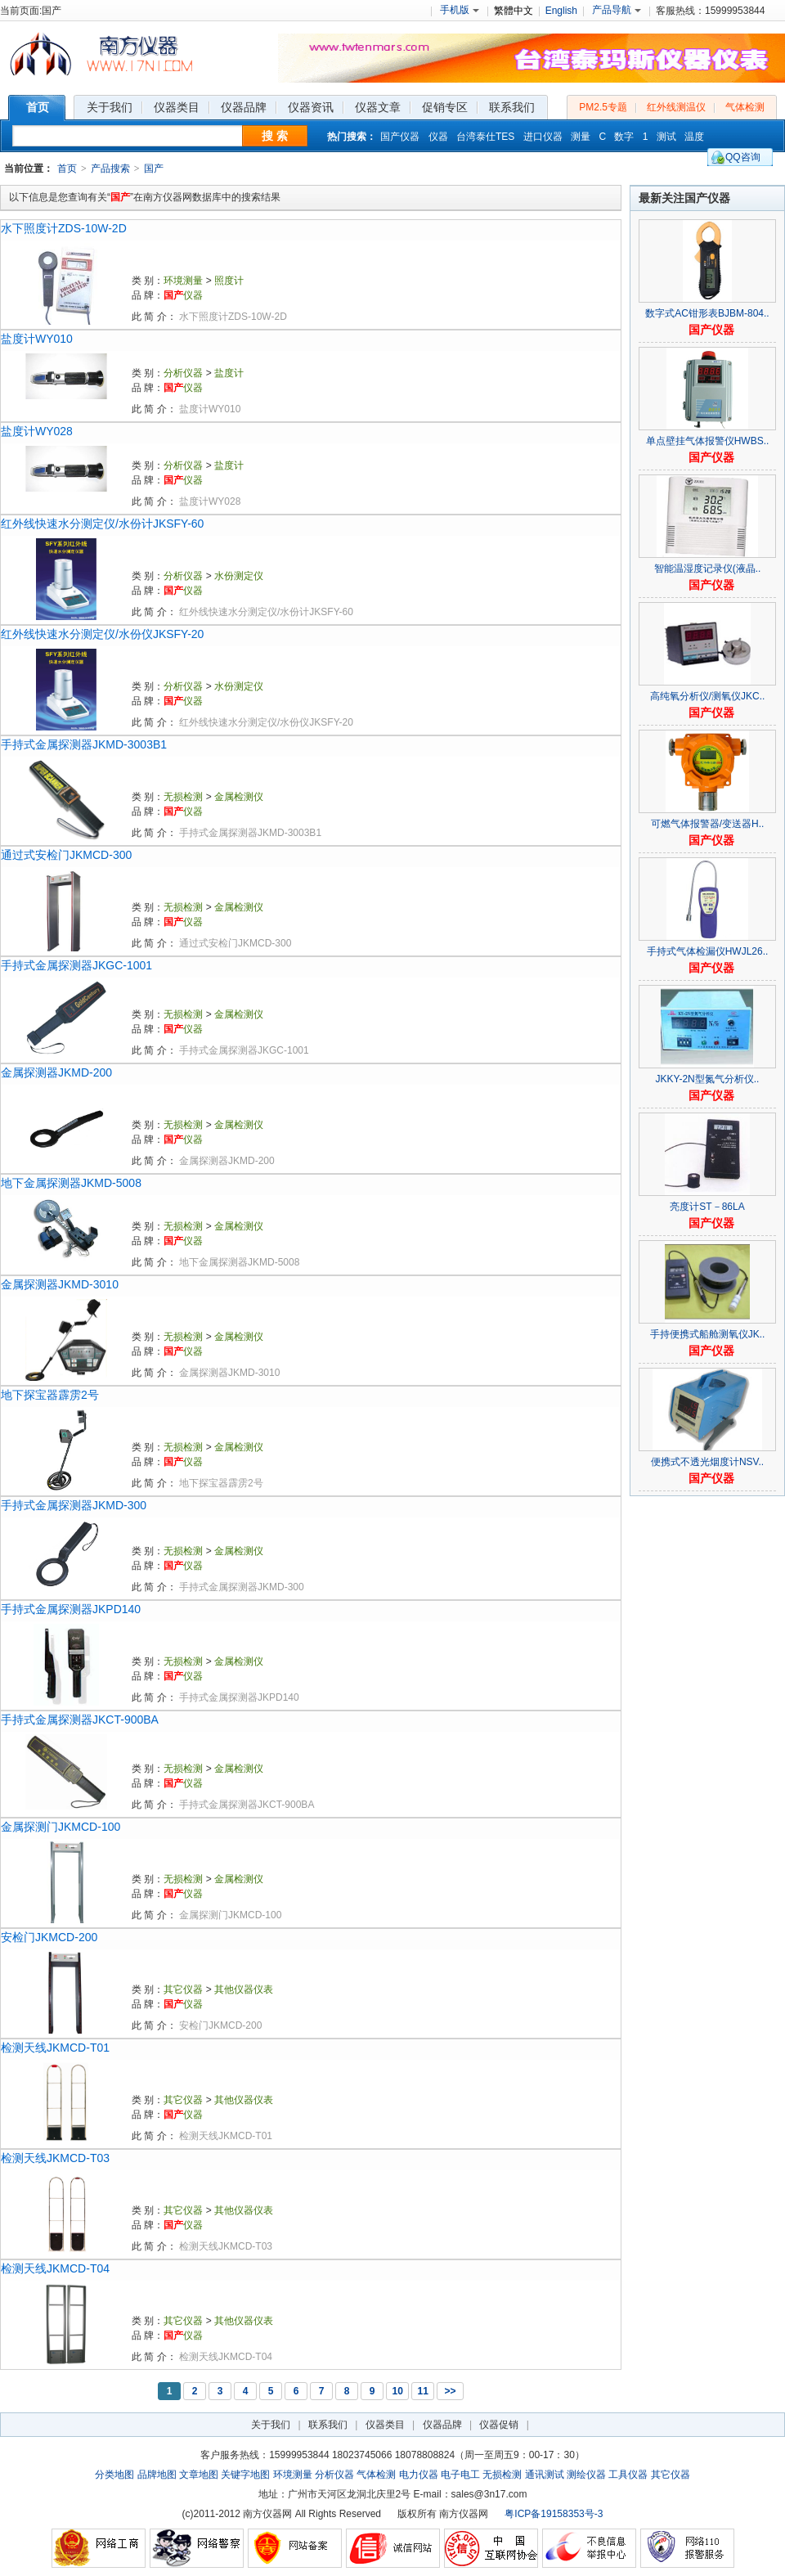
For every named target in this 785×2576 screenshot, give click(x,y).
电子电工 (460, 2474)
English (561, 10)
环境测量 (183, 280)
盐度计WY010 (37, 338)
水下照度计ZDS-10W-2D (64, 228)
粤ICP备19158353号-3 (554, 2514)
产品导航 (616, 10)
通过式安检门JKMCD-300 (66, 854)
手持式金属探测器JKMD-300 (73, 1505)
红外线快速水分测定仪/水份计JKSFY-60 (102, 523)
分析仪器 (183, 373)
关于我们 (270, 2424)
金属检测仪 (238, 796)
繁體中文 (513, 10)
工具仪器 (628, 2474)
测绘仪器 (586, 2474)
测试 (666, 136)
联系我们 (328, 2424)
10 (397, 2391)
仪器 (438, 136)
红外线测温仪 (676, 107)
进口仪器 (543, 136)
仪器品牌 (442, 2424)
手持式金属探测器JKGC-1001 (76, 965)
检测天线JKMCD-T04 (55, 2268)
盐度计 (229, 373)
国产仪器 (399, 136)
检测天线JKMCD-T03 (55, 2158)
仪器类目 (385, 2424)
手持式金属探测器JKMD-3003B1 (84, 744)
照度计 (229, 280)
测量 (580, 136)
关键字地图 (245, 2474)
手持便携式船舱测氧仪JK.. (707, 1334)
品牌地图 (157, 2474)
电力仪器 (418, 2474)
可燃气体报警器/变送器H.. (708, 823)
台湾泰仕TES (485, 136)
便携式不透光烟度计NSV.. (707, 1462)
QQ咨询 (742, 157)
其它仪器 (183, 1989)
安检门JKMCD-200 (49, 1937)
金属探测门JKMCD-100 (60, 1826)
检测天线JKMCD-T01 (55, 2047)
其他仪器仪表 (243, 1989)
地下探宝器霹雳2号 (50, 1394)
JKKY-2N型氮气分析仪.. (708, 1079)
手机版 (459, 10)
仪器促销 (498, 2424)
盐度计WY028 (37, 431)
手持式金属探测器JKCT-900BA (80, 1719)
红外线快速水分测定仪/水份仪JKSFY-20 (102, 634)
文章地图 (198, 2474)
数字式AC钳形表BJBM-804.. (707, 313)
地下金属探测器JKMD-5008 (71, 1182)
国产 (154, 168)
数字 (624, 136)
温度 (694, 136)
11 (422, 2391)
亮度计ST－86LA (707, 1206)
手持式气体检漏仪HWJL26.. (708, 951)
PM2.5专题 (603, 107)
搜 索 (275, 135)
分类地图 (114, 2474)
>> (450, 2391)
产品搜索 (110, 168)
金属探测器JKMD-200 (56, 1072)
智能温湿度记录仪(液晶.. (707, 568)
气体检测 (745, 107)
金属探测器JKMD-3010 (60, 1284)
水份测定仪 (238, 576)
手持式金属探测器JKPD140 (71, 1609)
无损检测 (183, 796)
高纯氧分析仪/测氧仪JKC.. (707, 696)
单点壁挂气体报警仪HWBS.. (707, 441)
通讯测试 (544, 2474)
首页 (67, 168)
